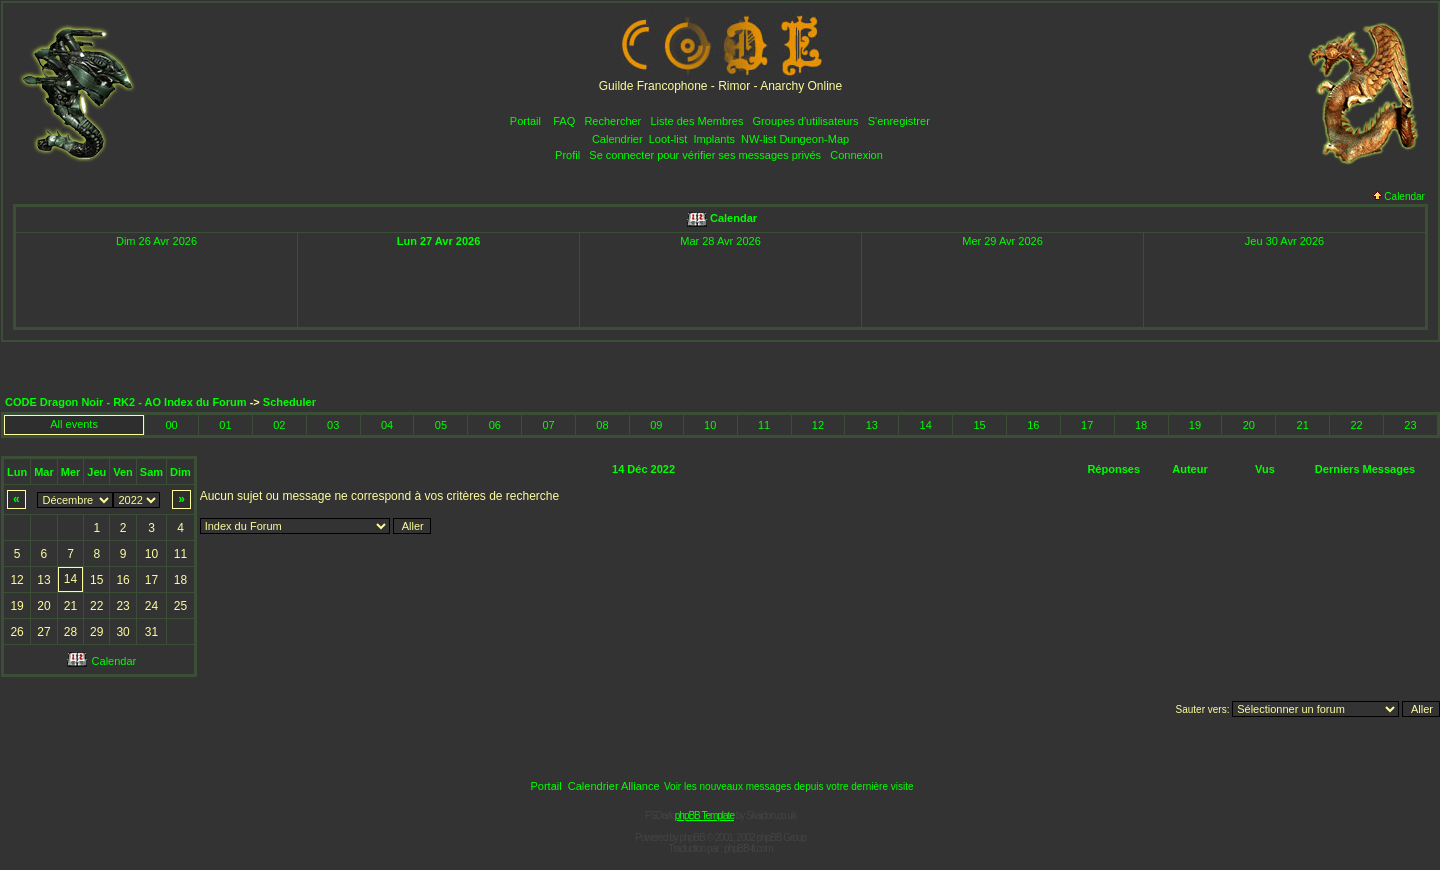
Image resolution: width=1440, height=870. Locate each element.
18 (1141, 425)
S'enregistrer (899, 121)
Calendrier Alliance (614, 786)
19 (1195, 425)
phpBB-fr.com (748, 848)
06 (495, 425)
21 (1303, 425)
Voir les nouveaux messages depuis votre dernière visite (789, 786)
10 (710, 425)
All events (74, 424)
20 (1249, 425)
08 (602, 425)
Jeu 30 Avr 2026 (1284, 241)
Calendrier (617, 139)
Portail (525, 121)
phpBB (692, 837)
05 (441, 425)
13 (872, 425)
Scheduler (289, 402)
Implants (714, 139)
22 (1356, 425)
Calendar (1399, 196)
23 (1410, 425)
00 (171, 425)
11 (764, 425)
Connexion (856, 155)
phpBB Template (704, 815)
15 (979, 425)
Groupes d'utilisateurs (806, 121)
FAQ (564, 121)
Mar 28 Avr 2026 (720, 241)
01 (225, 425)
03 (333, 425)
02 (279, 425)
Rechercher (612, 121)
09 (656, 425)
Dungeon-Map (814, 139)
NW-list (758, 139)
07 (549, 425)
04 (387, 425)
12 (818, 425)
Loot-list (668, 139)
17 (1087, 425)
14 (926, 425)
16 (1033, 425)
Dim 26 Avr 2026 (156, 241)
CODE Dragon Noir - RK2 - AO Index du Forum (126, 402)
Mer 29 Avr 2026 (1002, 241)
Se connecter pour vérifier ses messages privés (705, 155)
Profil (567, 155)
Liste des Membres (696, 121)
